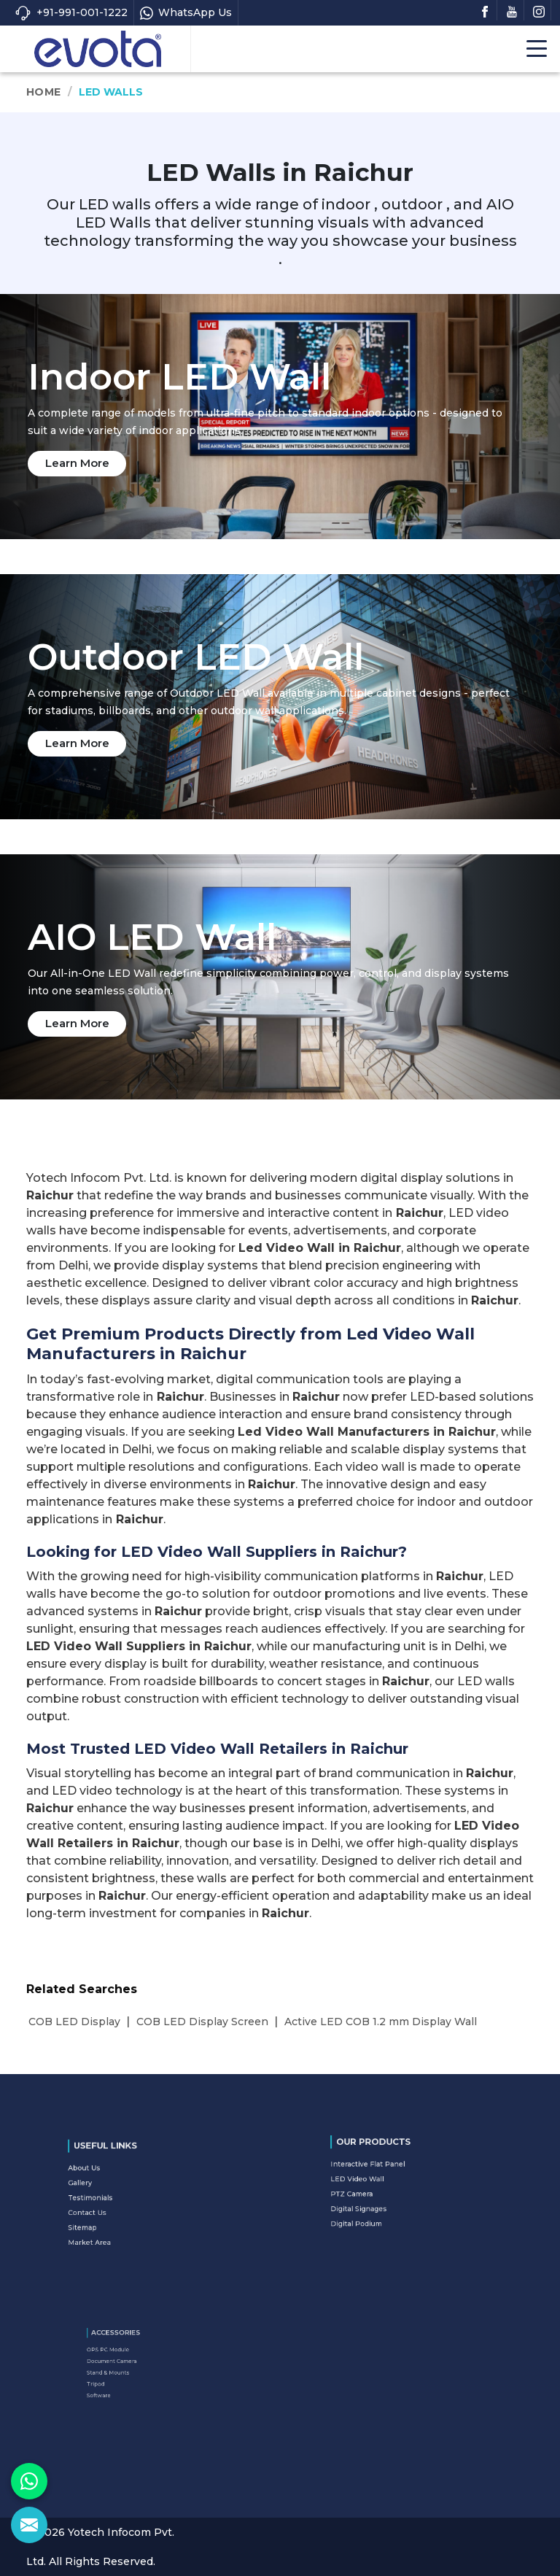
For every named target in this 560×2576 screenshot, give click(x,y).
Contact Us (118, 2204)
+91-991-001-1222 (71, 12)
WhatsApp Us (186, 13)
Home (43, 91)
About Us (116, 2181)
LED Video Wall (383, 2181)
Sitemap (115, 2212)
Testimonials (119, 2196)
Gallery (114, 2189)
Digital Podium (383, 2204)
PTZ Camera (381, 2189)
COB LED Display (74, 2021)
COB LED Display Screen (202, 2021)
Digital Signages (384, 2196)
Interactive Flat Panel (389, 2174)
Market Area (119, 2219)
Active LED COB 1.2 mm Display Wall (380, 2021)
